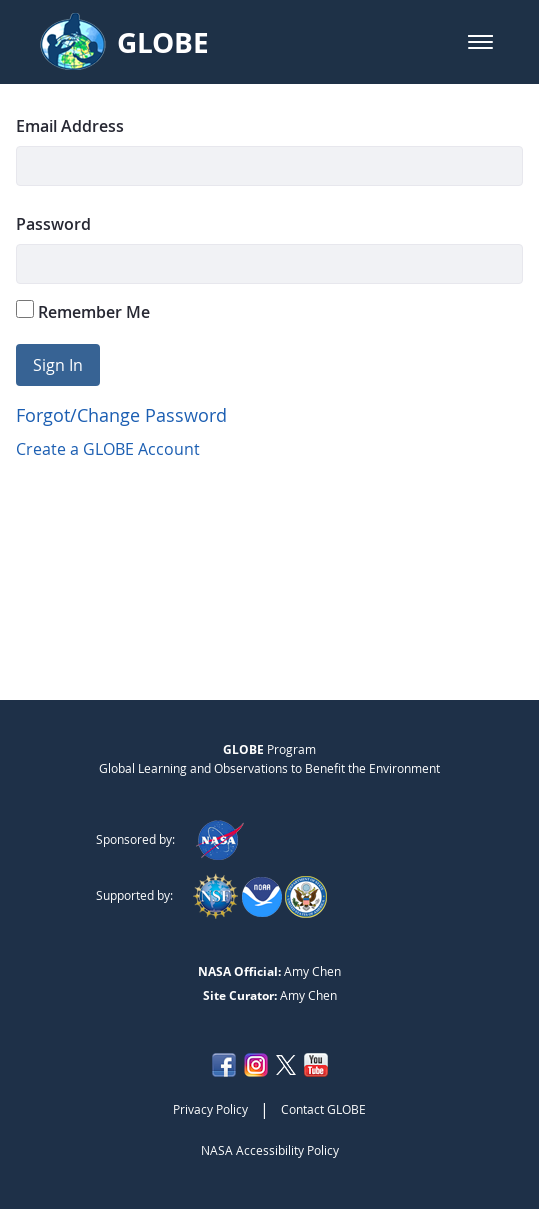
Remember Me (83, 311)
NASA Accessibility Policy (270, 1150)
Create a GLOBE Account (108, 449)
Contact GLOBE (323, 1109)
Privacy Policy (210, 1109)
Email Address (70, 126)
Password (53, 224)
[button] (480, 42)
